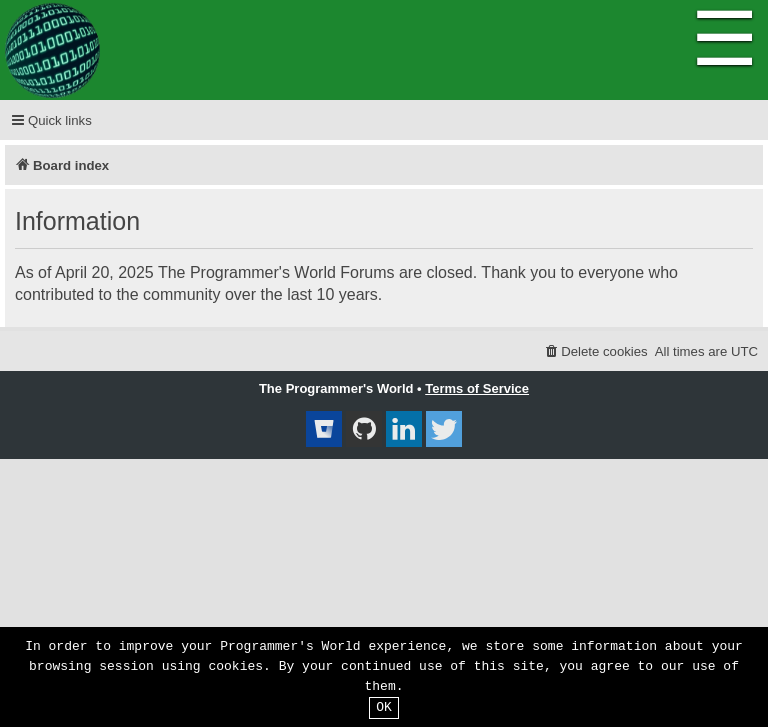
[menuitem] (595, 351)
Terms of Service (477, 388)
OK (384, 708)
